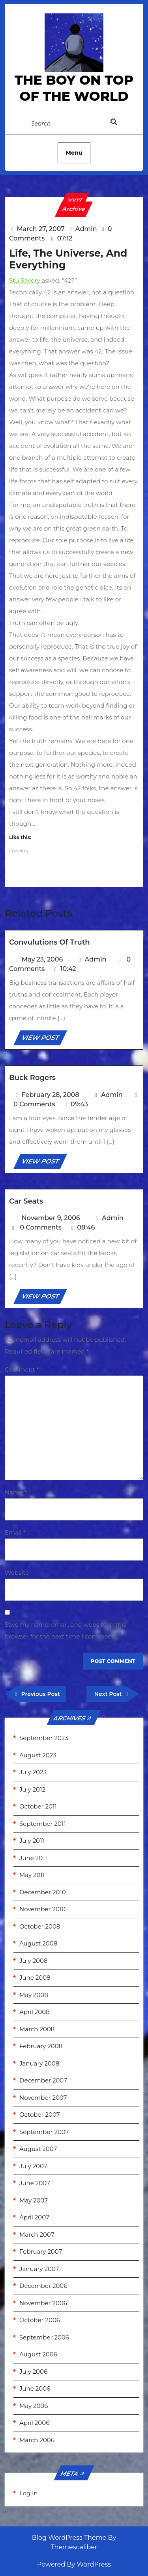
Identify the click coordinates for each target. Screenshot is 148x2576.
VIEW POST (43, 1039)
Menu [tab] (74, 152)
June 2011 (33, 1858)
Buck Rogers (32, 1077)
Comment (22, 1369)
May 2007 (33, 2200)
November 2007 (43, 2097)
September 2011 (42, 1823)
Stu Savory (24, 280)
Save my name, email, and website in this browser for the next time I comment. (65, 1630)
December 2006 (43, 2285)
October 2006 (39, 2320)
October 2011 (38, 1806)
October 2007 (39, 2114)
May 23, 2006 (42, 959)
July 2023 (33, 1772)
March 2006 (36, 2440)
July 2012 (32, 1789)
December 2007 (43, 2080)
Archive (74, 209)
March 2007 (36, 2234)
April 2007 (34, 2217)
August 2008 (38, 1943)
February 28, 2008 (50, 1094)
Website (17, 1572)
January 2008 (39, 2063)
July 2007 (33, 2166)
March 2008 (36, 2029)
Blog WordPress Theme (69, 2537)
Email (15, 1532)
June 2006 (34, 2388)
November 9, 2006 (51, 1218)
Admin (86, 229)
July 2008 (33, 1960)
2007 (74, 200)
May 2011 (32, 1875)
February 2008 (40, 2046)
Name (16, 1492)
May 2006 (33, 2406)
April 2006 (34, 2422)
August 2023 (37, 1755)
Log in (28, 2493)
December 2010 (42, 1892)
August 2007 (38, 2149)
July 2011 (31, 1840)
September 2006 (44, 2337)
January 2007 (39, 2269)
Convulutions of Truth (49, 942)
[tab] (122, 123)
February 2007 (40, 2251)
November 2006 (43, 2303)
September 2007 (44, 2132)
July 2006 (33, 2371)
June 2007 (34, 2183)
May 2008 (33, 1995)
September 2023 (43, 1738)
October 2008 (39, 1926)
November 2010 (42, 1909)
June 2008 (35, 1977)
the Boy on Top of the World (74, 88)
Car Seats (26, 1201)
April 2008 (34, 2012)
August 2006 (38, 2354)
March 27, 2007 (41, 229)
